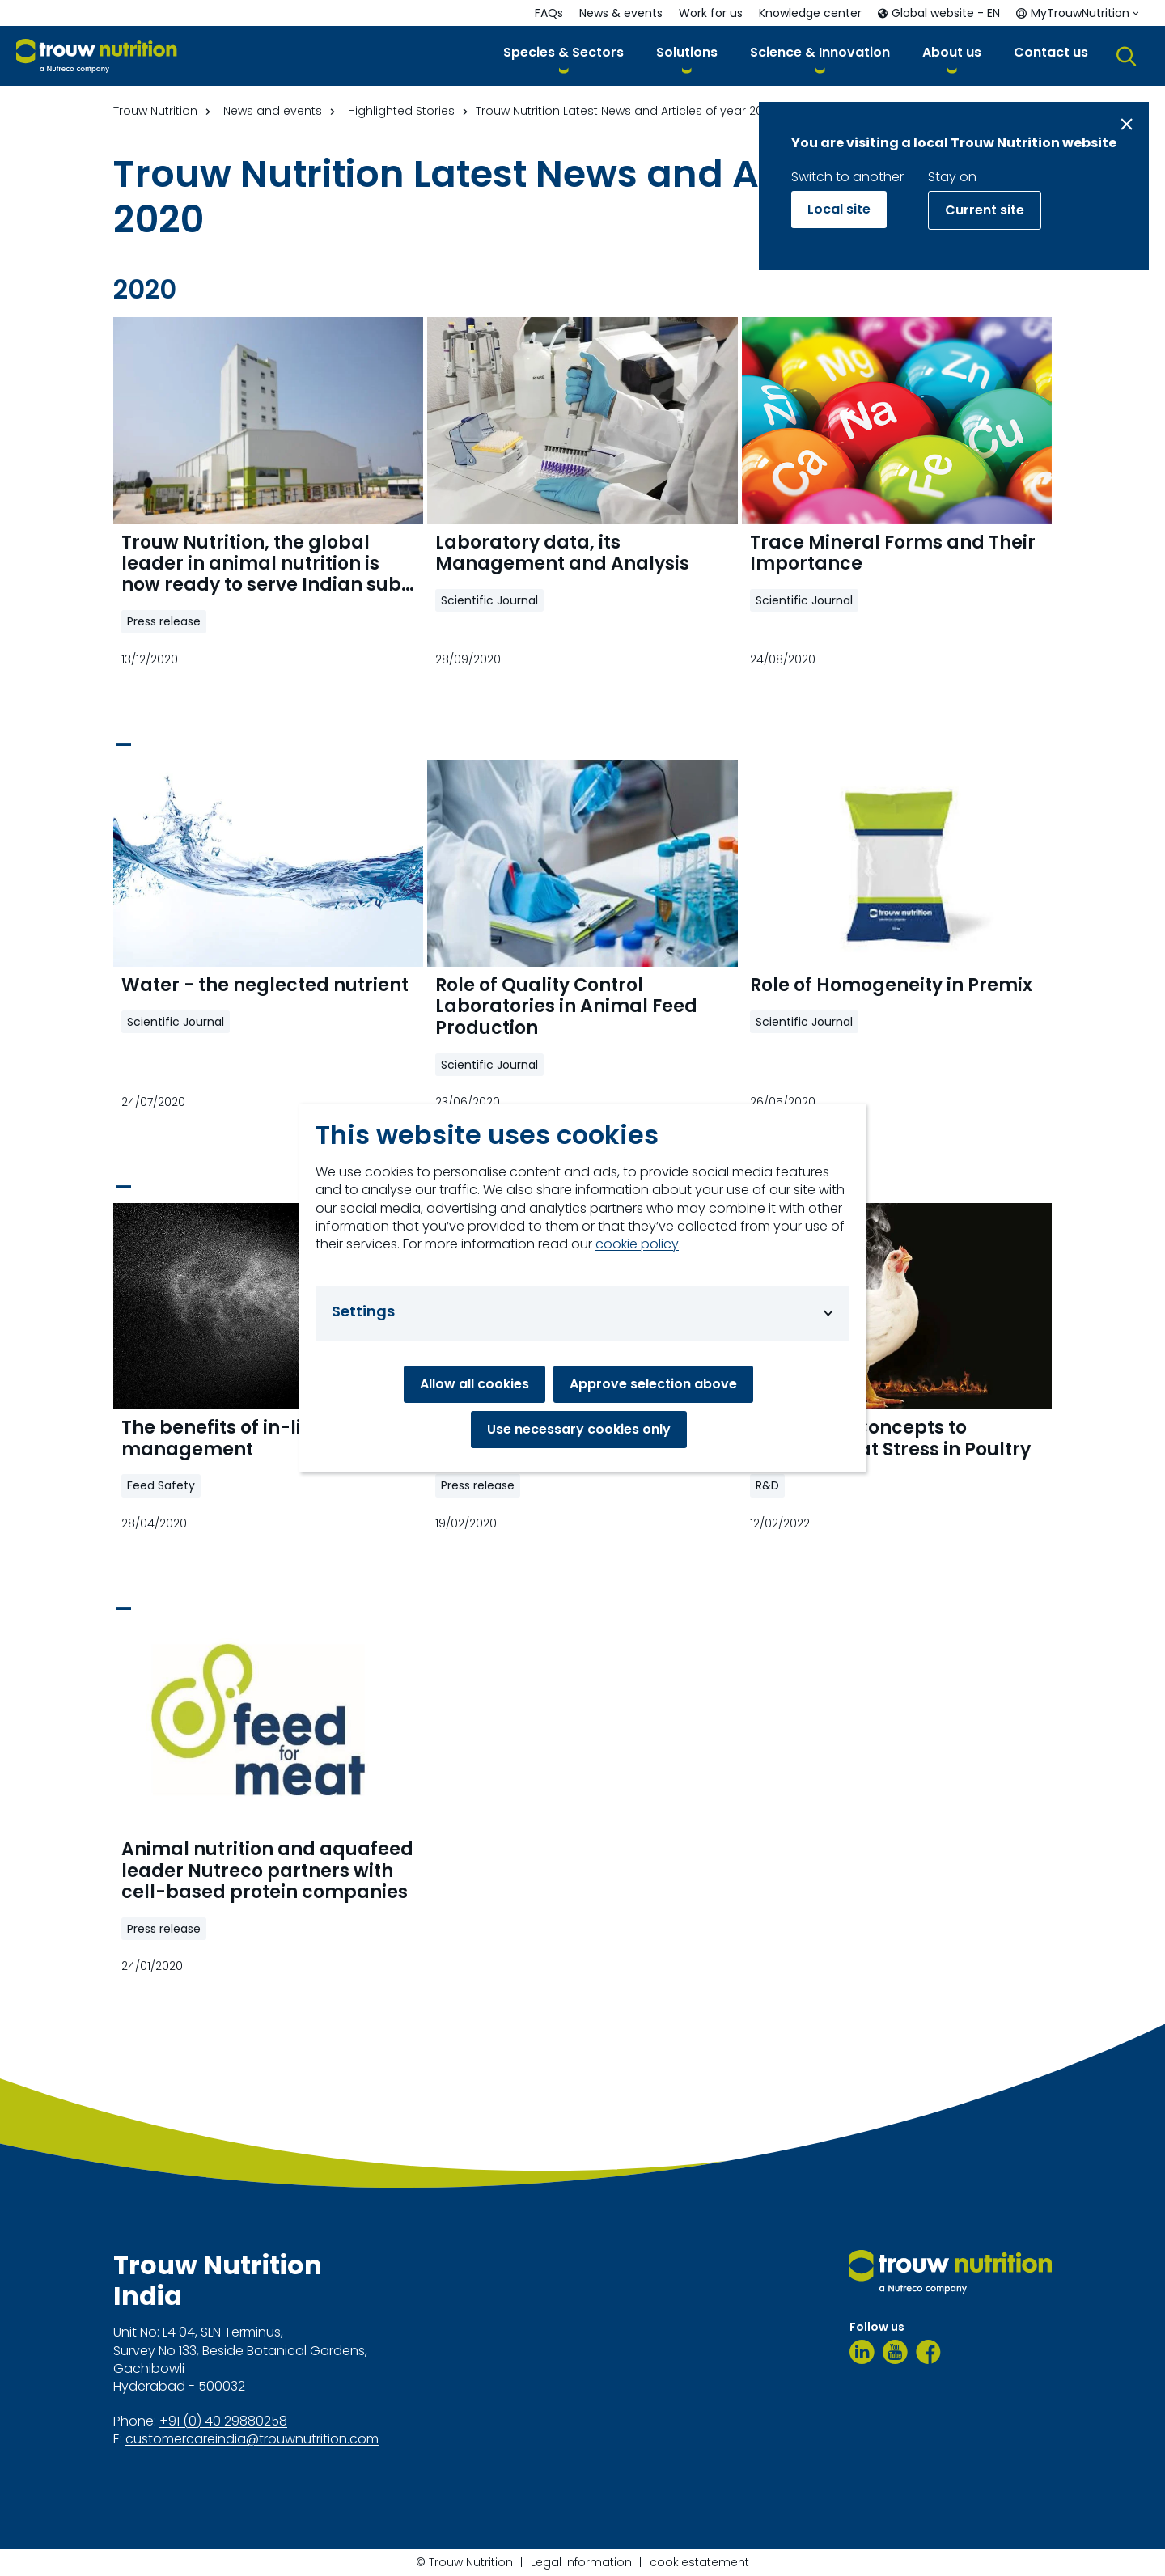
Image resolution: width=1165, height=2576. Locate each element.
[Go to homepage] (96, 56)
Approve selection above (653, 1384)
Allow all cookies (474, 1384)
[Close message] (1126, 124)
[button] (563, 55)
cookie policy (637, 1244)
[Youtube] (895, 2352)
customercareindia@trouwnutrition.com (252, 2439)
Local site (839, 209)
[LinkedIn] (862, 2352)
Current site (984, 210)
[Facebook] (928, 2352)
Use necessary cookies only (579, 1429)
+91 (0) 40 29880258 (223, 2421)
